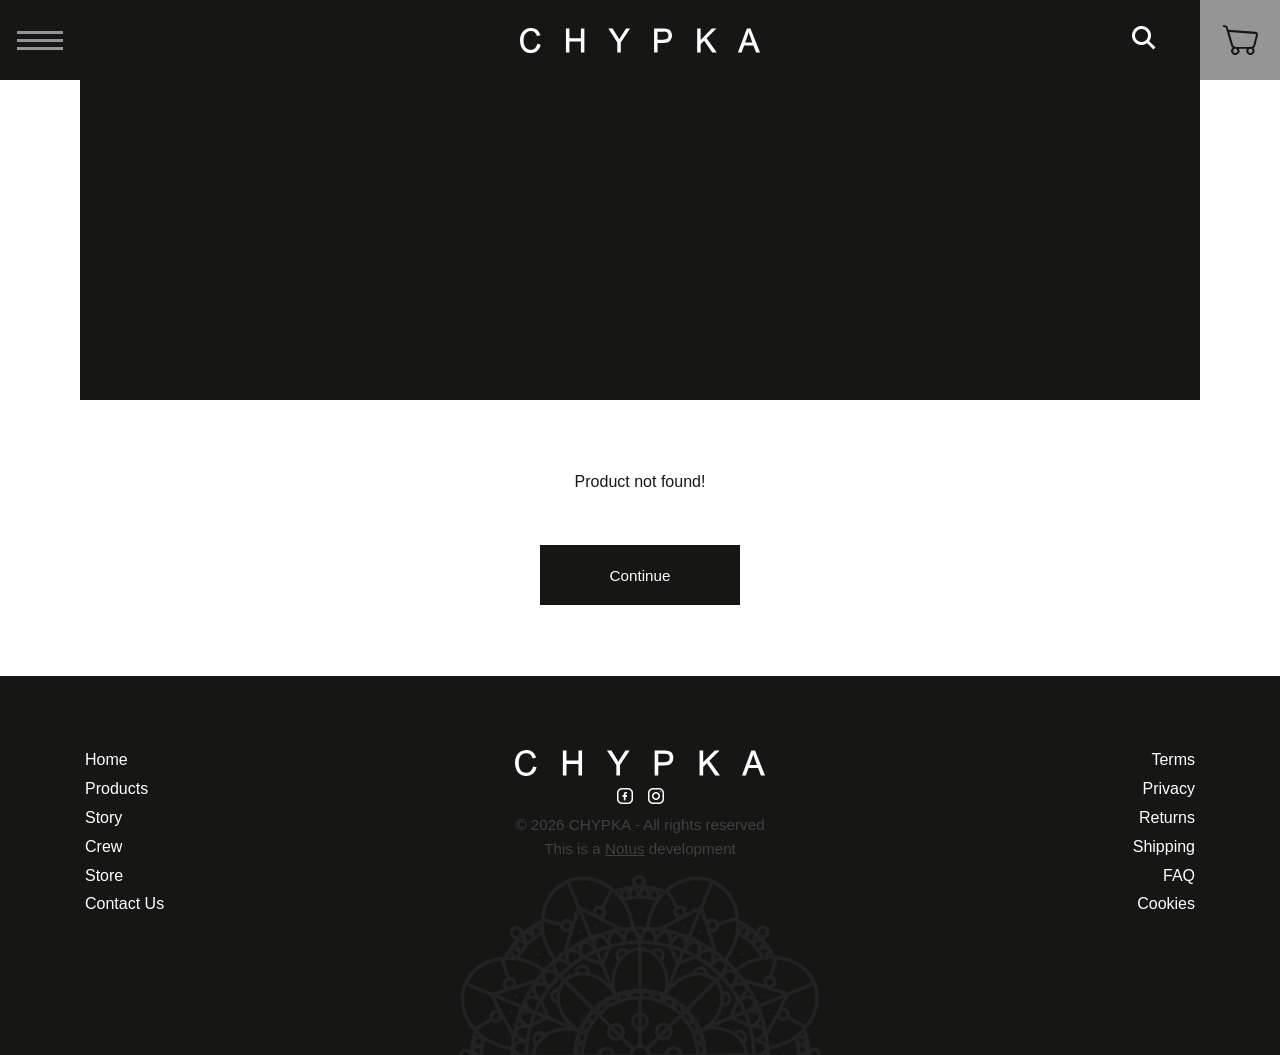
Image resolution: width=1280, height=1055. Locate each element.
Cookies (1166, 903)
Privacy (1169, 788)
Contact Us (124, 903)
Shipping (1164, 846)
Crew (103, 846)
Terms (1173, 759)
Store (104, 875)
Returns (1167, 817)
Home (106, 759)
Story (103, 817)
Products (116, 788)
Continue (640, 575)
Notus (625, 848)
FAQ (1179, 875)
